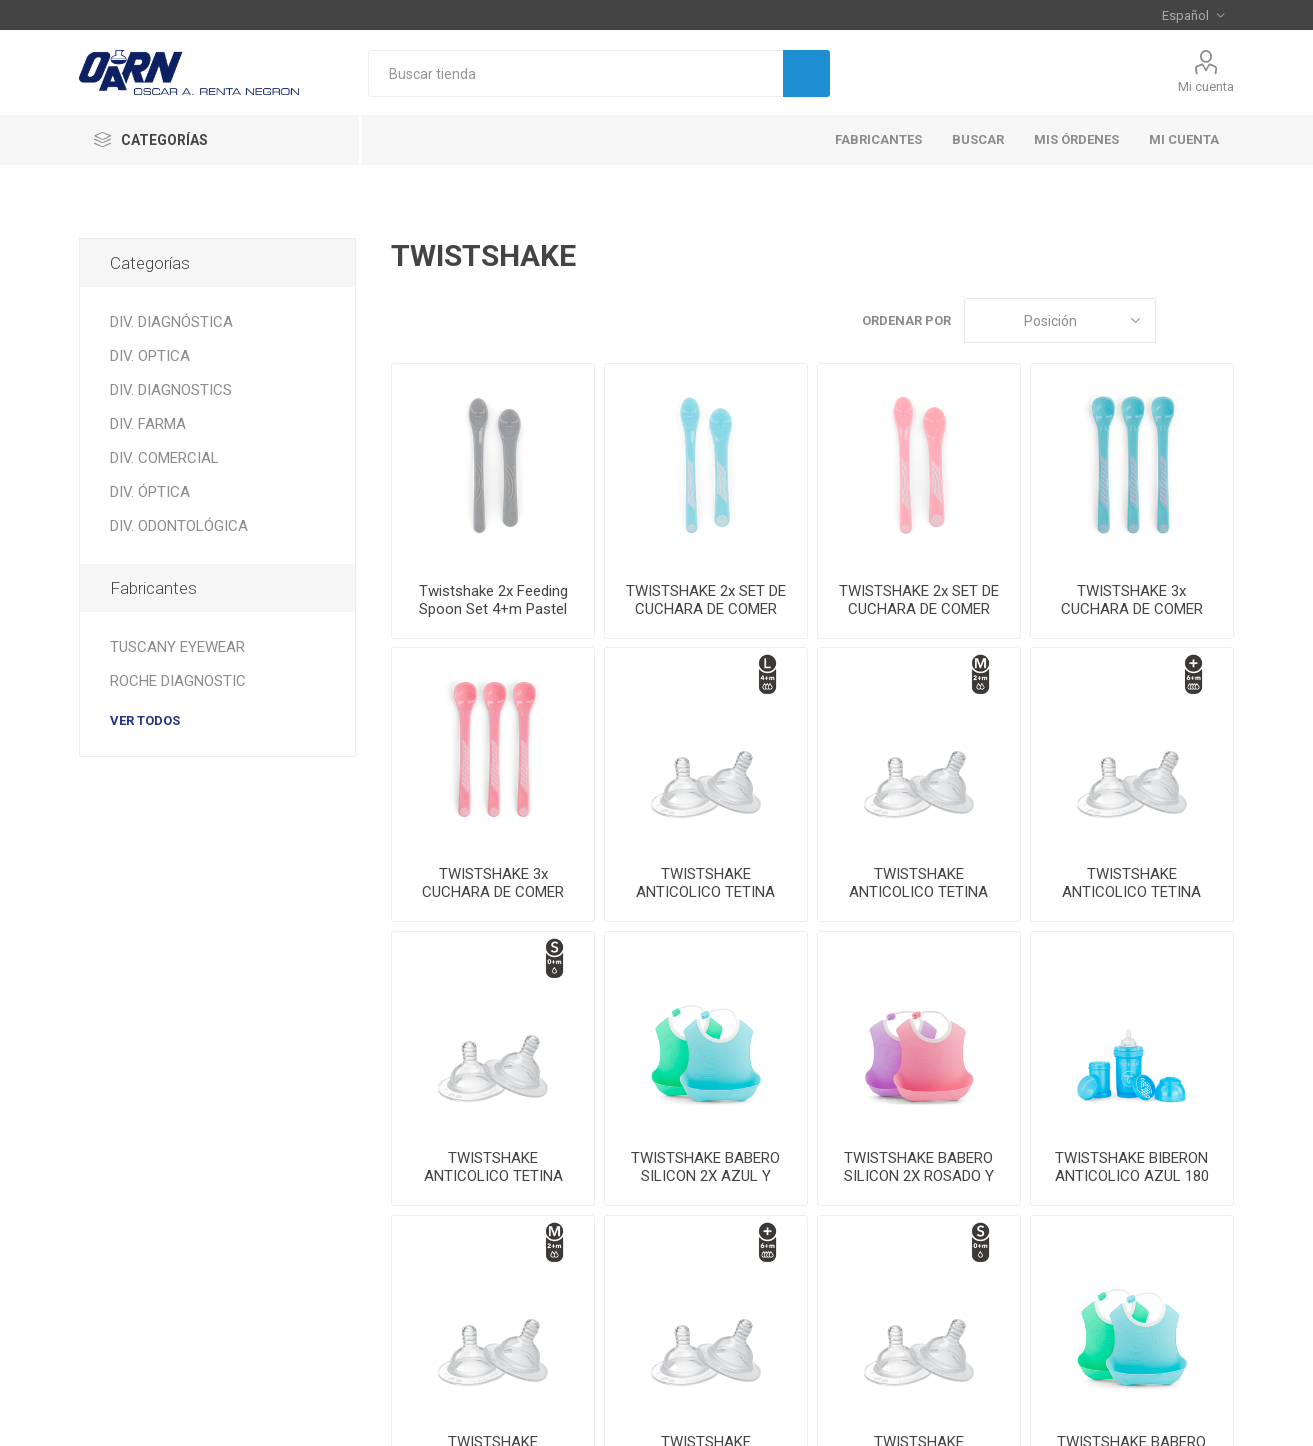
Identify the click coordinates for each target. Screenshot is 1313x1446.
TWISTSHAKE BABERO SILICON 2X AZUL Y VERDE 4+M (705, 1176)
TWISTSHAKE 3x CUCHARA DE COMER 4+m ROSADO (493, 892)
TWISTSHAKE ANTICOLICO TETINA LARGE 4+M (705, 892)
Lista (1219, 320)
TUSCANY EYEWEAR (177, 647)
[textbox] (575, 73)
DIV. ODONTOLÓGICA (179, 526)
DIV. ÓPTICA (150, 492)
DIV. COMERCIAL (164, 458)
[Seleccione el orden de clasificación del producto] (1060, 320)
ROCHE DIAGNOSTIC (178, 681)
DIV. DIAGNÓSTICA (171, 322)
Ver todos (145, 720)
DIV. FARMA (148, 424)
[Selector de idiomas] (1193, 15)
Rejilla (1181, 320)
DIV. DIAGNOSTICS (171, 390)
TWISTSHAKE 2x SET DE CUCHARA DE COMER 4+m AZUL (706, 609)
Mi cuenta (1206, 86)
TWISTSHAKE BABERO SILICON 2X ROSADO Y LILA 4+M (919, 1176)
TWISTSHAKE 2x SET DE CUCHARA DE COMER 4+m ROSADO (919, 609)
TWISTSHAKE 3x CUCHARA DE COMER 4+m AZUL (1132, 609)
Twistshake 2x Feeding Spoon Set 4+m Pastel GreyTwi (493, 609)
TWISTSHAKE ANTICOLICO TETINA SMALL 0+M (493, 1176)
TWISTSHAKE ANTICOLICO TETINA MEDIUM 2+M (918, 892)
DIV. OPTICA (150, 356)
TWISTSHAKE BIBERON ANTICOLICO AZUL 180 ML (1132, 1176)
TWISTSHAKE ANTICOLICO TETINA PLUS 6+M (1131, 892)
